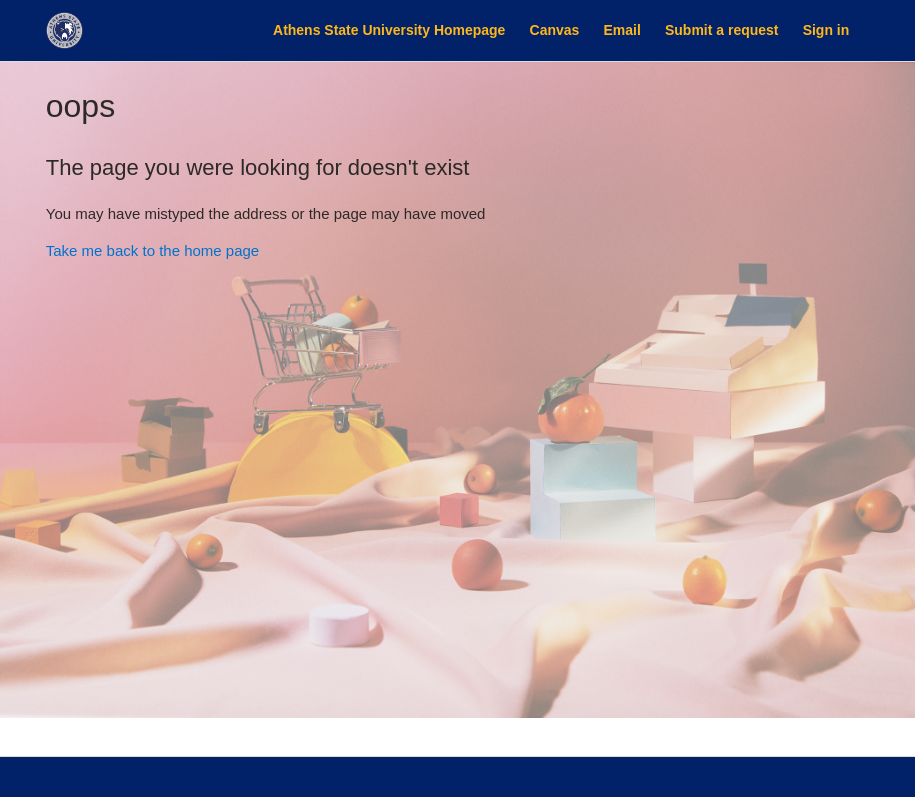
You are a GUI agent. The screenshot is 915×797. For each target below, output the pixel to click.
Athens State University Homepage (389, 30)
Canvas (555, 30)
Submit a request (721, 30)
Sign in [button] (826, 30)
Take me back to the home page (152, 250)
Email (622, 30)
